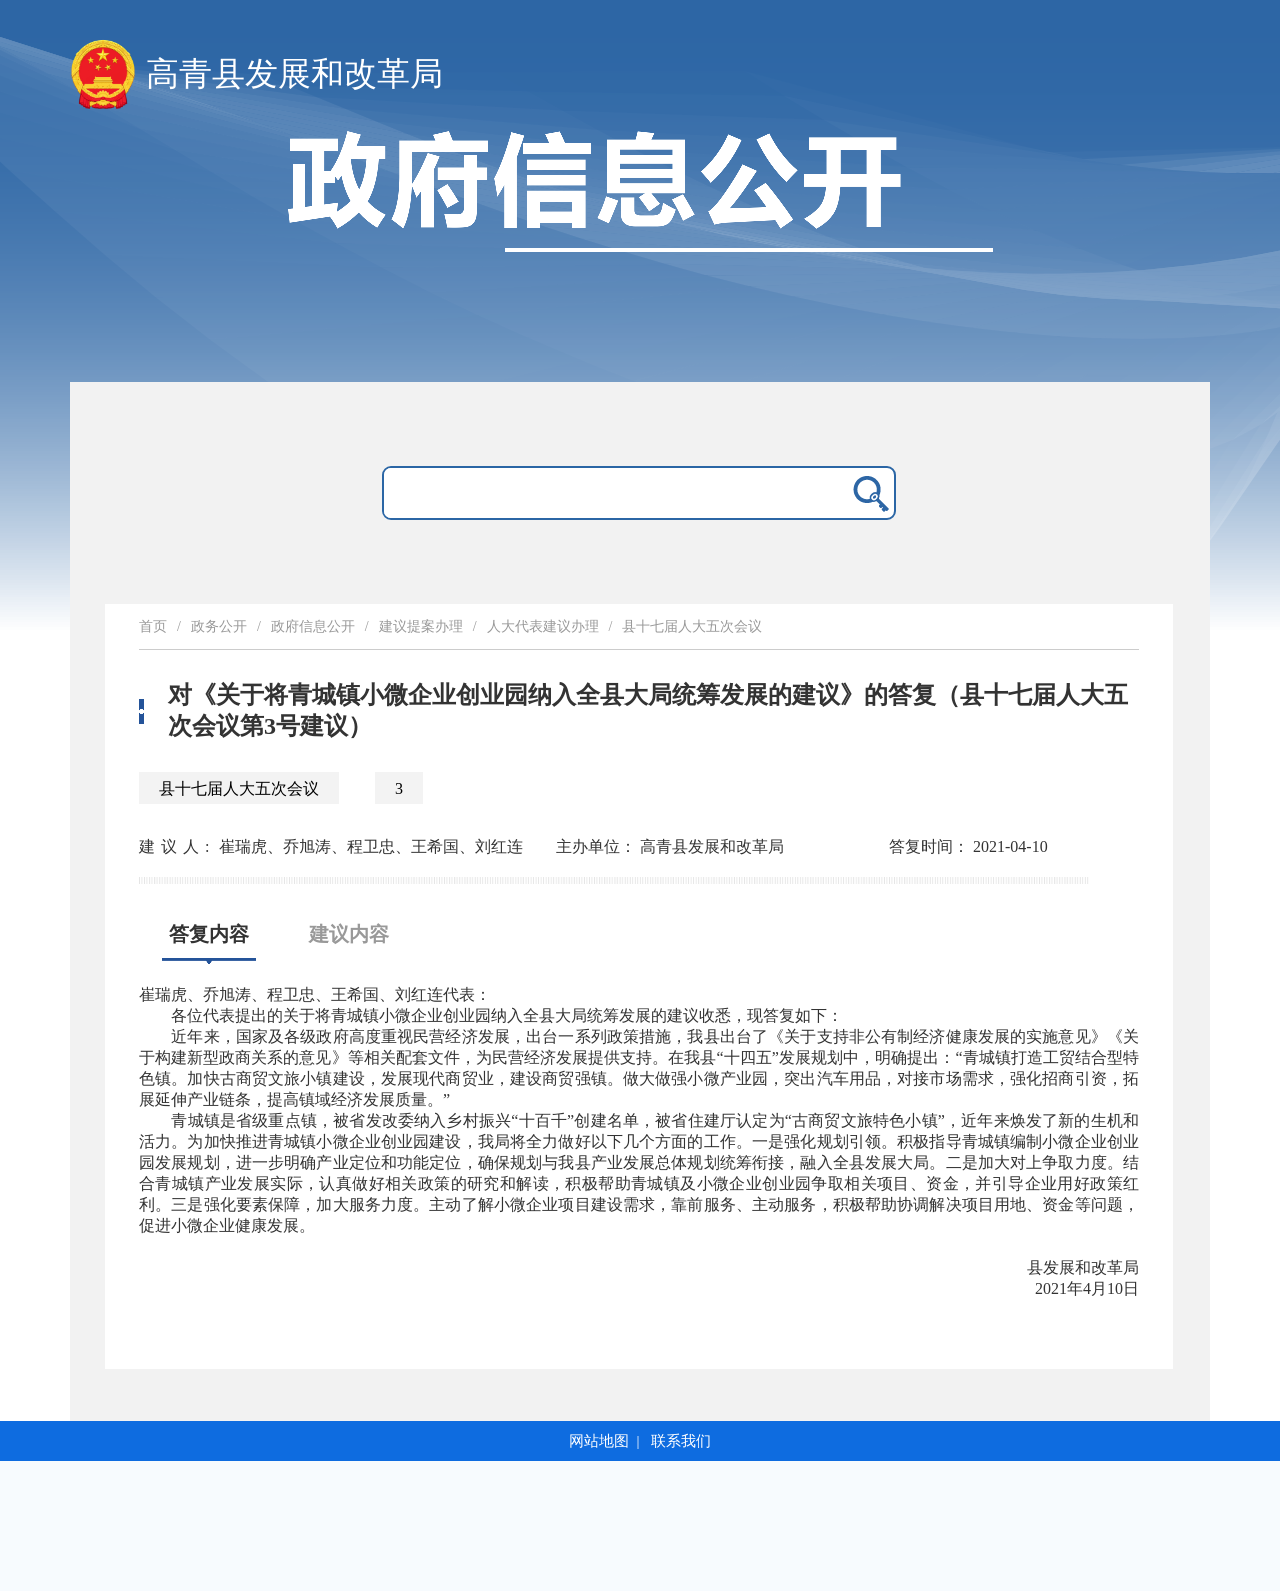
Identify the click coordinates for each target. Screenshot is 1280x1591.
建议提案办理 (421, 626)
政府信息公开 (313, 626)
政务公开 (219, 626)
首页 (153, 626)
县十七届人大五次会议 (692, 626)
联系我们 (681, 1441)
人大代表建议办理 (543, 626)
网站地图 (599, 1441)
